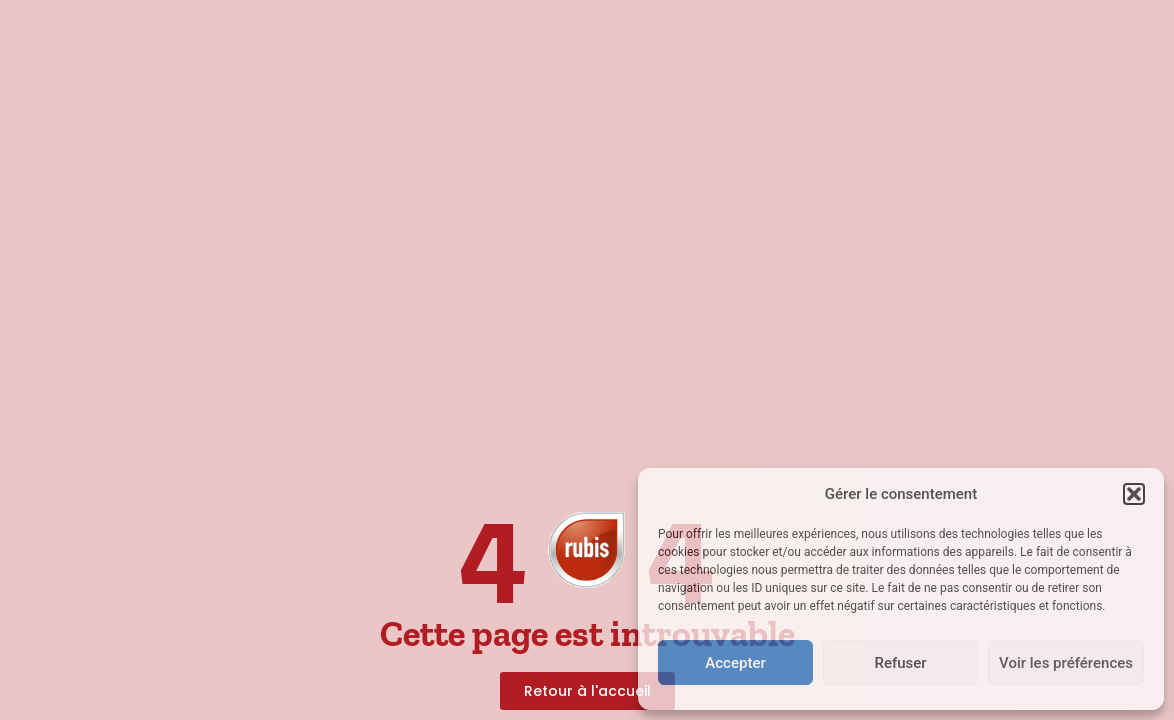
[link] (587, 546)
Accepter (735, 663)
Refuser (900, 663)
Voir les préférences (1066, 663)
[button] (1134, 494)
